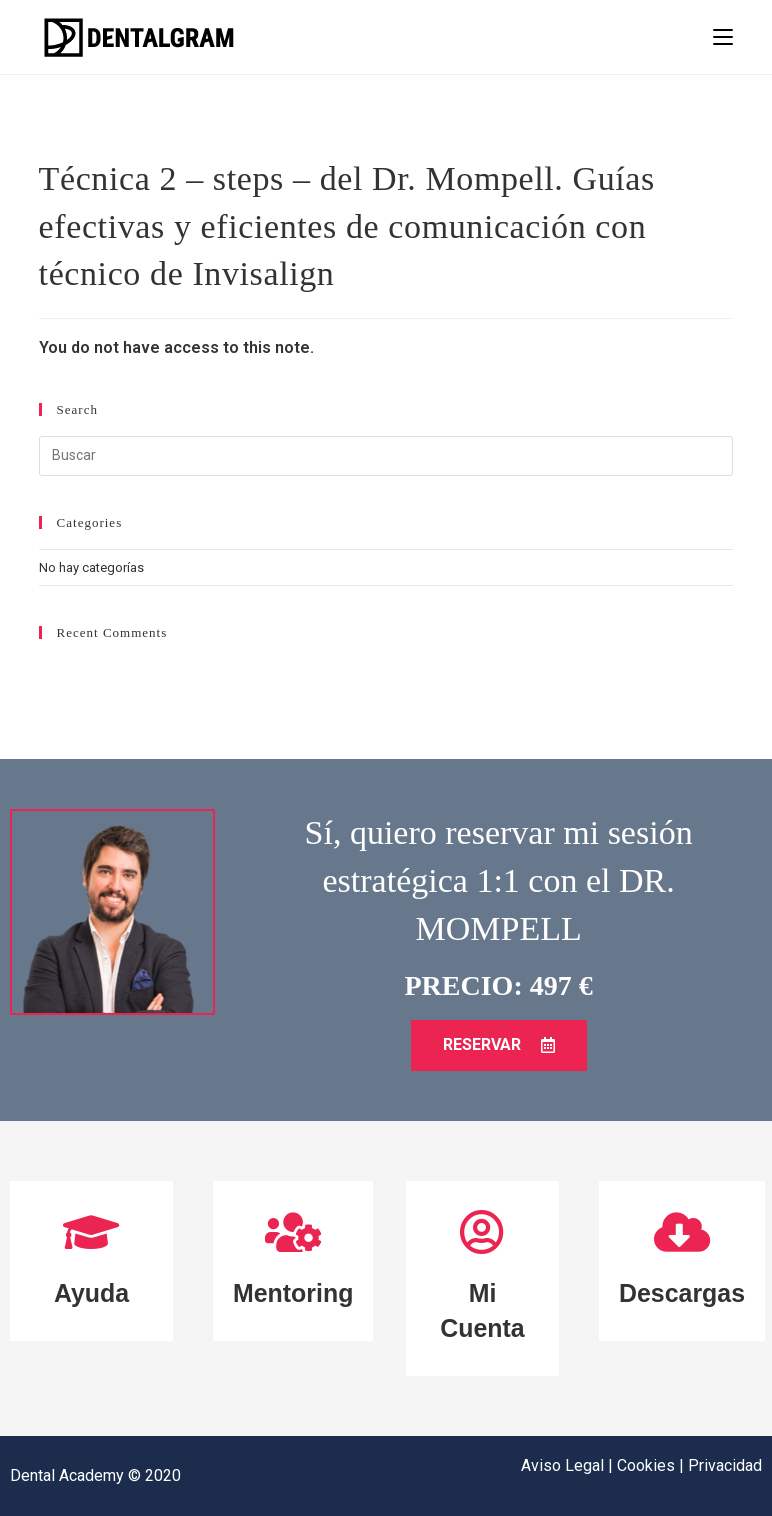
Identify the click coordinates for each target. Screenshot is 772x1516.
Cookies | (652, 1465)
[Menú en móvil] (723, 37)
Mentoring (293, 1293)
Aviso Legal (564, 1465)
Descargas (682, 1293)
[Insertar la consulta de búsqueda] (386, 456)
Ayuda (91, 1293)
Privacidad (725, 1465)
